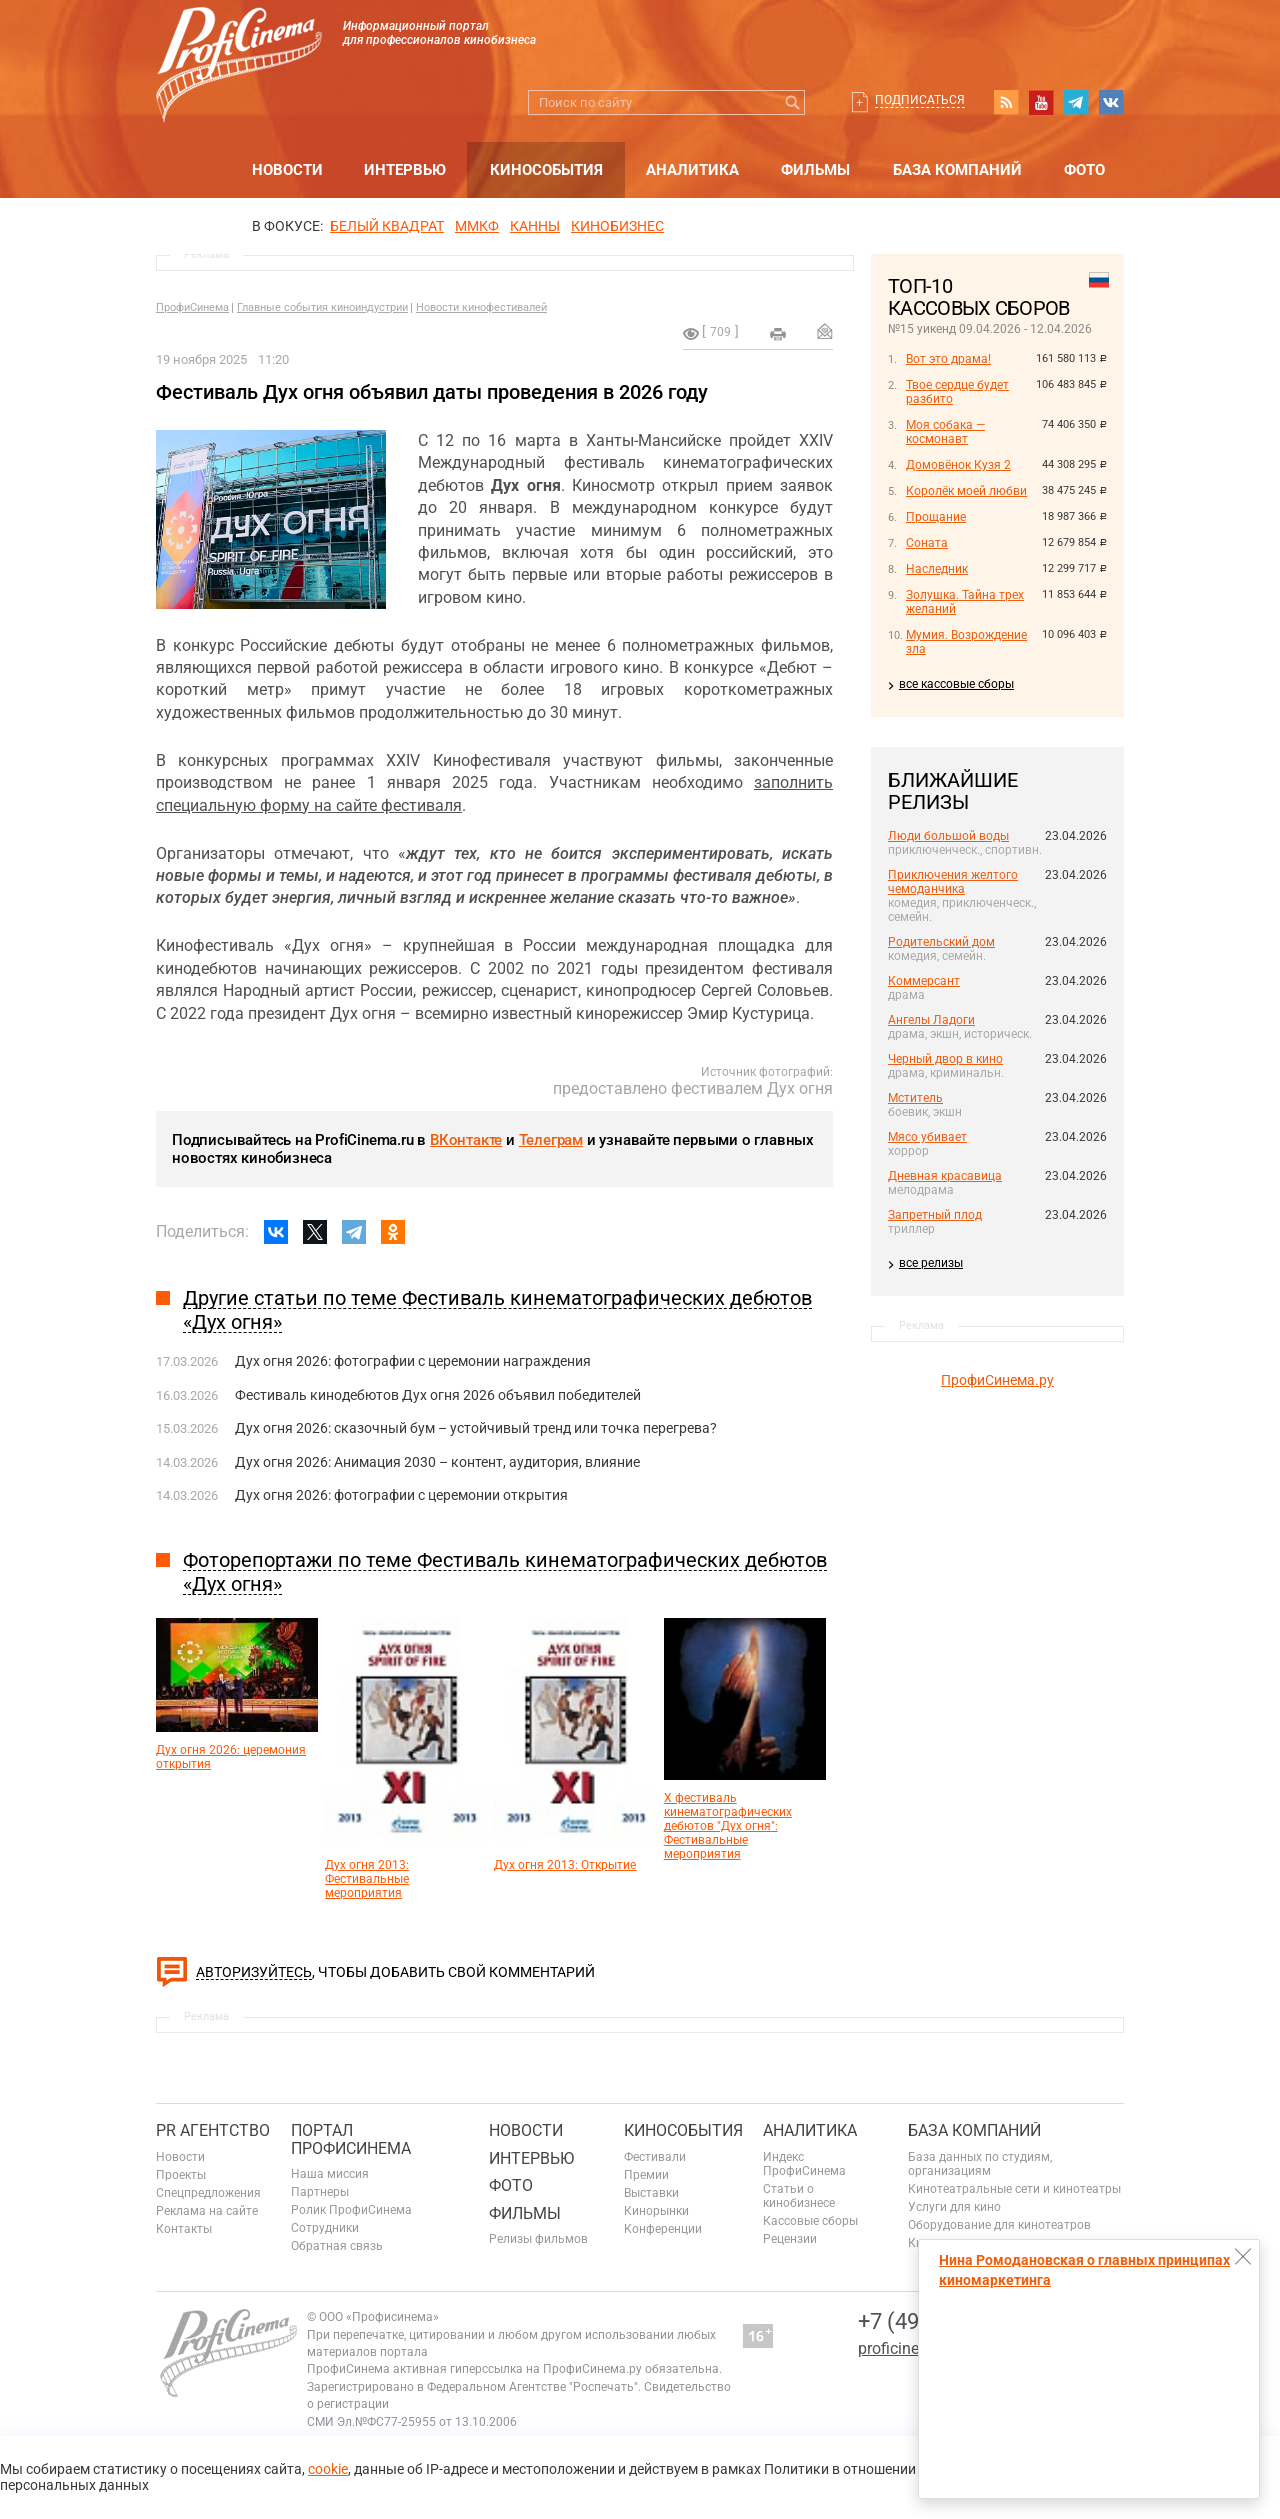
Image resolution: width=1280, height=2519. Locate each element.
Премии (646, 2175)
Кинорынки (656, 2211)
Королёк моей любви (966, 491)
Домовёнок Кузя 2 (958, 465)
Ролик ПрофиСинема (351, 2210)
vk (1111, 102)
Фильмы (815, 170)
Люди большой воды (948, 836)
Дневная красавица (945, 1176)
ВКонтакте (466, 1140)
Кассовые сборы (810, 2221)
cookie (328, 2469)
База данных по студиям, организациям (980, 2164)
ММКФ (477, 226)
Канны (535, 226)
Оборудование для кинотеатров (999, 2225)
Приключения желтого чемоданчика (953, 882)
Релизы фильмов (538, 2239)
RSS (1006, 102)
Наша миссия (330, 2174)
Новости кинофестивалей (481, 307)
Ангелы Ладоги (931, 1020)
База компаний (957, 170)
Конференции (663, 2229)
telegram (1076, 102)
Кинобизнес (617, 226)
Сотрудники (325, 2228)
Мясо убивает (927, 1137)
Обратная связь (337, 2246)
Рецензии (790, 2239)
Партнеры (320, 2192)
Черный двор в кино (945, 1059)
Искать (792, 102)
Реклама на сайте (207, 2211)
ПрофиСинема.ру (997, 1380)
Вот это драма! (948, 359)
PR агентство (213, 2130)
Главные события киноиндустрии (322, 307)
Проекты (181, 2175)
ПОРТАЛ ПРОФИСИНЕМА (351, 2139)
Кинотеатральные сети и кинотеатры (1014, 2189)
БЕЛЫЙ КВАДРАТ (387, 226)
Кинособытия (546, 170)
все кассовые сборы (956, 684)
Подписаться (920, 100)
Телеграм (551, 1140)
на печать (778, 334)
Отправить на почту (825, 331)
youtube (1041, 102)
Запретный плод (935, 1215)
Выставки (651, 2193)
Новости (287, 170)
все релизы (931, 1263)
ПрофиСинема (192, 307)
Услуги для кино (954, 2207)
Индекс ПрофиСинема (804, 2164)
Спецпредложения (208, 2193)
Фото (1084, 170)
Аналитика (692, 170)
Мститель (915, 1098)
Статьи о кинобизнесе (799, 2196)
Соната (927, 543)
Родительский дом (941, 942)
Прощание (936, 517)
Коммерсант (924, 981)
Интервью (405, 170)
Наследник (937, 569)
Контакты (184, 2229)
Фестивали (655, 2157)
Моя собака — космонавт (945, 432)
